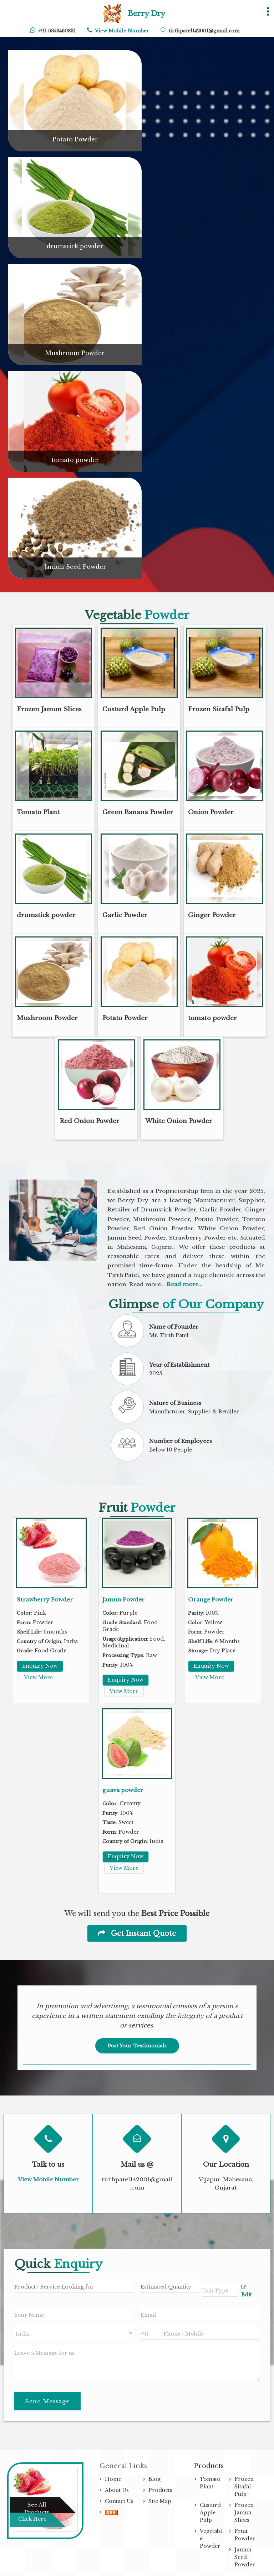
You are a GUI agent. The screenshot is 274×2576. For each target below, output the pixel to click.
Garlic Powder (124, 915)
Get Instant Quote (137, 1933)
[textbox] (220, 2290)
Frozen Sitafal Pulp (218, 709)
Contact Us (119, 2501)
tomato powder (75, 459)
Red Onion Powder (90, 1121)
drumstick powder (75, 246)
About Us (117, 2490)
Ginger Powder (212, 915)
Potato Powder (75, 139)
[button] (122, 31)
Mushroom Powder (75, 353)
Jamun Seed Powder (75, 566)
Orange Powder (210, 1599)
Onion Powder (211, 812)
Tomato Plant (38, 812)
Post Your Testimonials (137, 2046)
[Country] (73, 2333)
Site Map (159, 2501)
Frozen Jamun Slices (49, 709)
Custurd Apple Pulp (133, 709)
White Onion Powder (178, 1121)
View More (38, 1677)
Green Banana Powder (137, 812)
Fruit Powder (244, 2535)
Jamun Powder (123, 1599)
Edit (246, 2291)
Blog (154, 2479)
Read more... (185, 1284)
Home (113, 2479)
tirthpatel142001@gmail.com (203, 31)
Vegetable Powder (211, 2538)
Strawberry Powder (45, 1599)
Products (160, 2490)
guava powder (122, 1790)
